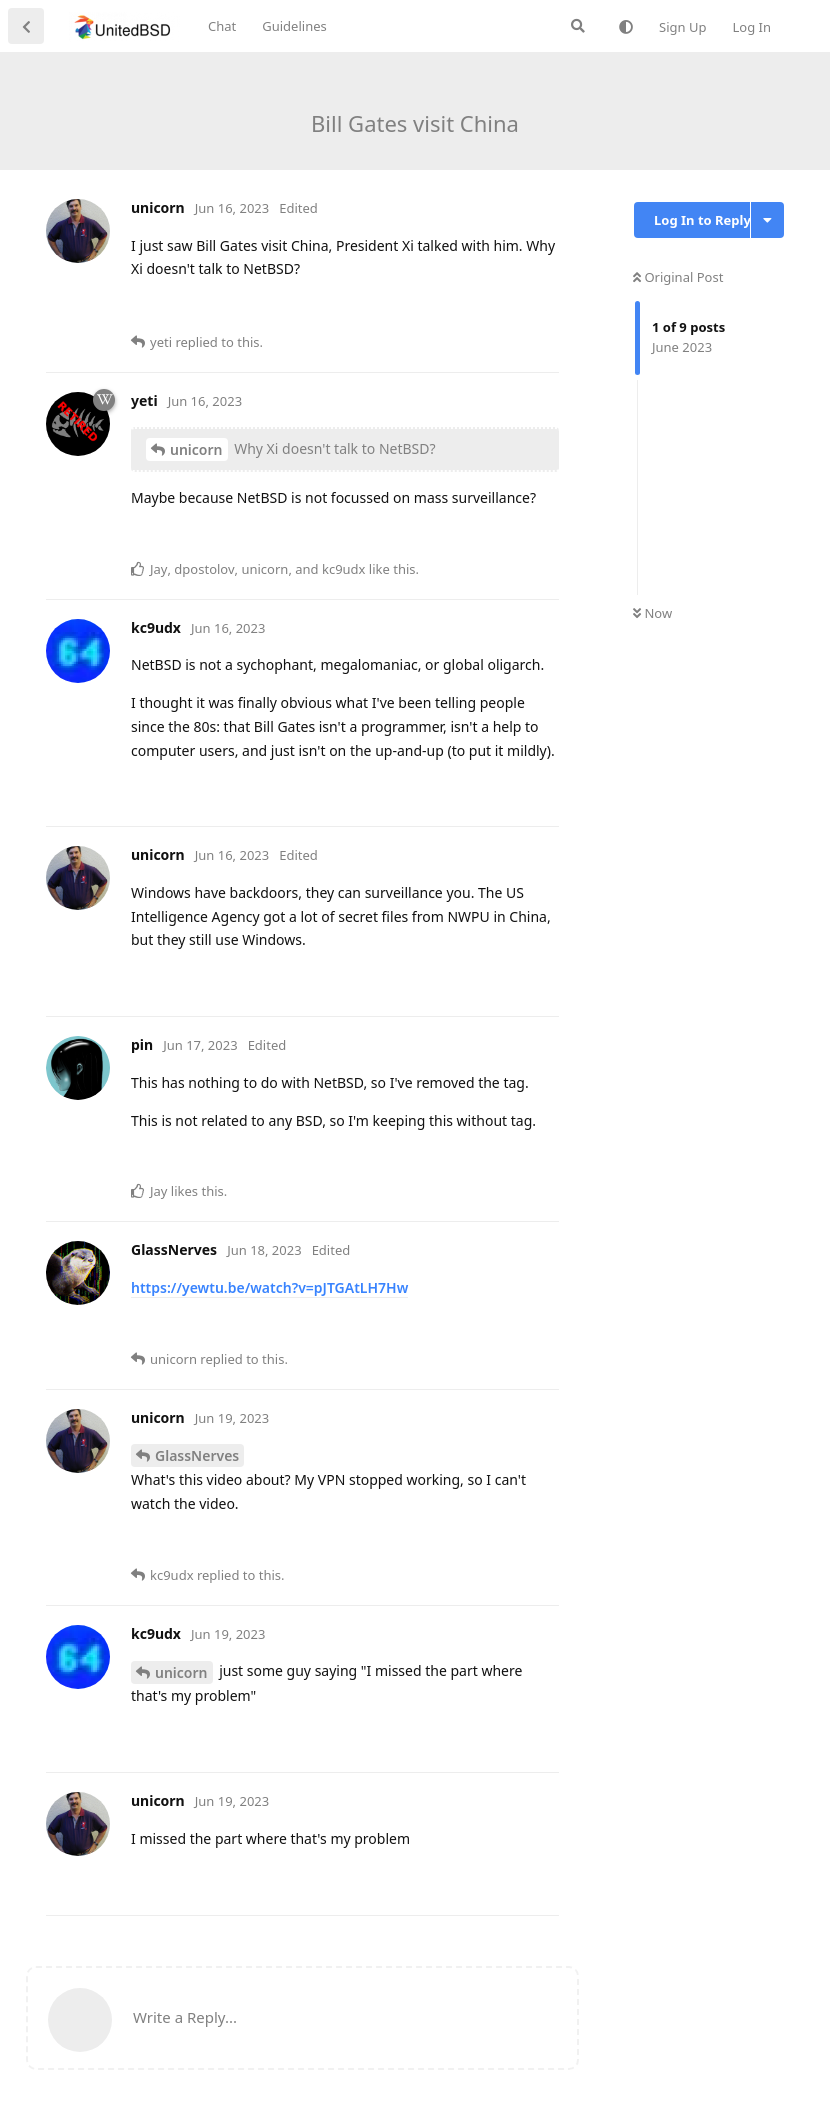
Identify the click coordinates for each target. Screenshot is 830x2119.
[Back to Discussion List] (26, 26)
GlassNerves (197, 1455)
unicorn (196, 449)
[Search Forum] (578, 26)
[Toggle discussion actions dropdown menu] (767, 220)
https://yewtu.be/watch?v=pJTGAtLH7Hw (269, 1287)
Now (652, 613)
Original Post (678, 277)
